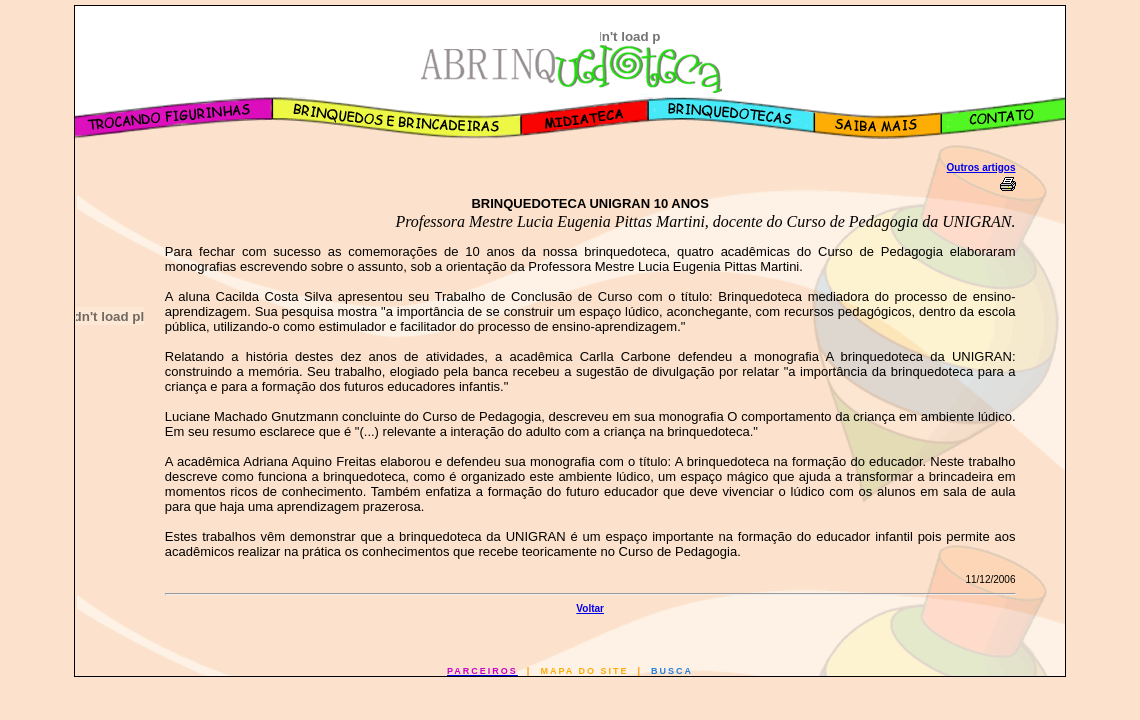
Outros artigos (981, 167)
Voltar (590, 608)
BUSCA (672, 671)
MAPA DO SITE (584, 671)
